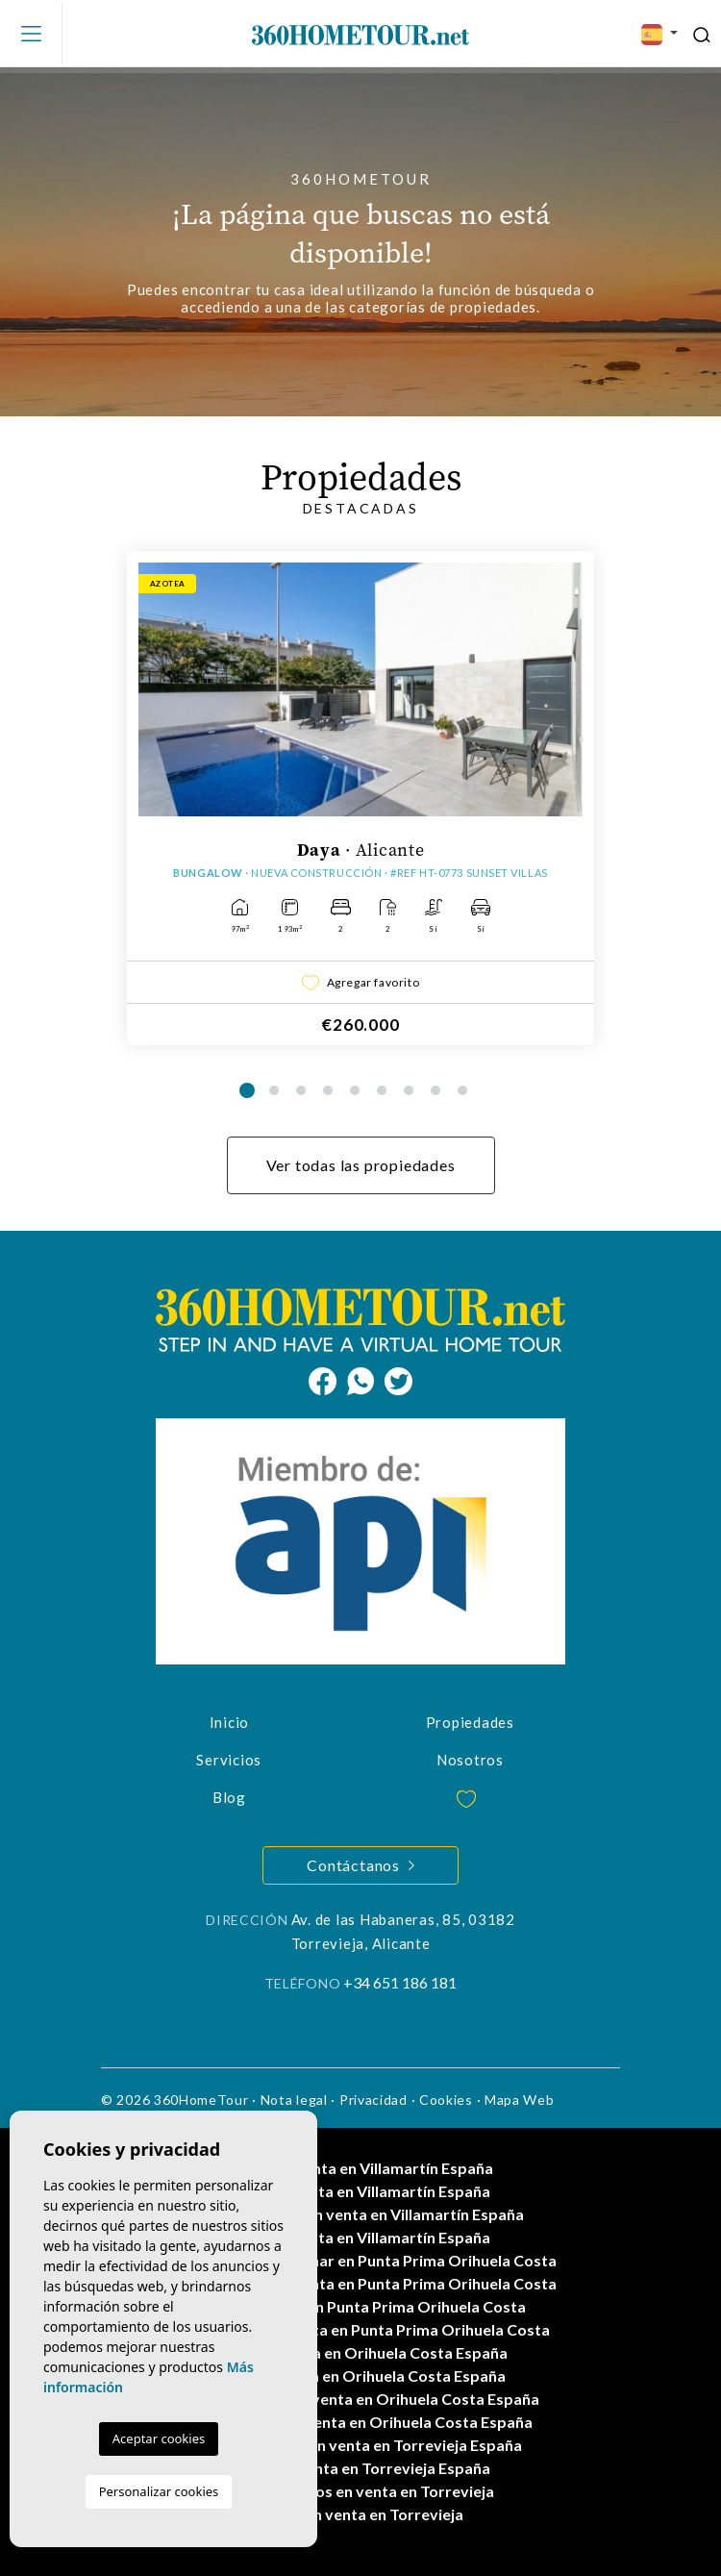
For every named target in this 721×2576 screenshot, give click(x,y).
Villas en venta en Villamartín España (360, 2237)
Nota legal (294, 2099)
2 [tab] (274, 1090)
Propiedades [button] (470, 1722)
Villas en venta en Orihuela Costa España (361, 2375)
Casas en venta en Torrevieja (361, 2514)
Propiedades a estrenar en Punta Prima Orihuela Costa (361, 2260)
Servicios (228, 1759)
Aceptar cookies (158, 2438)
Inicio (230, 1722)
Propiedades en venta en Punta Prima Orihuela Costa (360, 2329)
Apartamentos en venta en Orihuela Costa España (361, 2398)
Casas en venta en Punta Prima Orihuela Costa (361, 2306)
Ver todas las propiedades (361, 1165)
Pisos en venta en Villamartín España (360, 2191)
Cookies (446, 2099)
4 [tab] (328, 1090)
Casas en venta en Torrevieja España (360, 2468)
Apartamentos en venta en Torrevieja (360, 2491)
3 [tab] (301, 1090)
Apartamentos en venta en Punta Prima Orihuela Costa (360, 2283)
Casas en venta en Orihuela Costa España (360, 2352)
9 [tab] (462, 1090)
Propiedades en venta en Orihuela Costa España (361, 2422)
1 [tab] (247, 1090)
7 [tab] (408, 1090)
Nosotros (470, 1759)
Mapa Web (520, 2099)
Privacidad (373, 2099)
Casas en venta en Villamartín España (361, 2168)
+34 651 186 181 (400, 1982)
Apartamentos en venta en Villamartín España (360, 2214)
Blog (229, 1797)
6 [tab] (381, 1090)
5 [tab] (355, 1090)
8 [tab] (435, 1090)
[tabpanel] (360, 798)
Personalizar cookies (159, 2491)
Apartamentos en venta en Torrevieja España (361, 2445)
